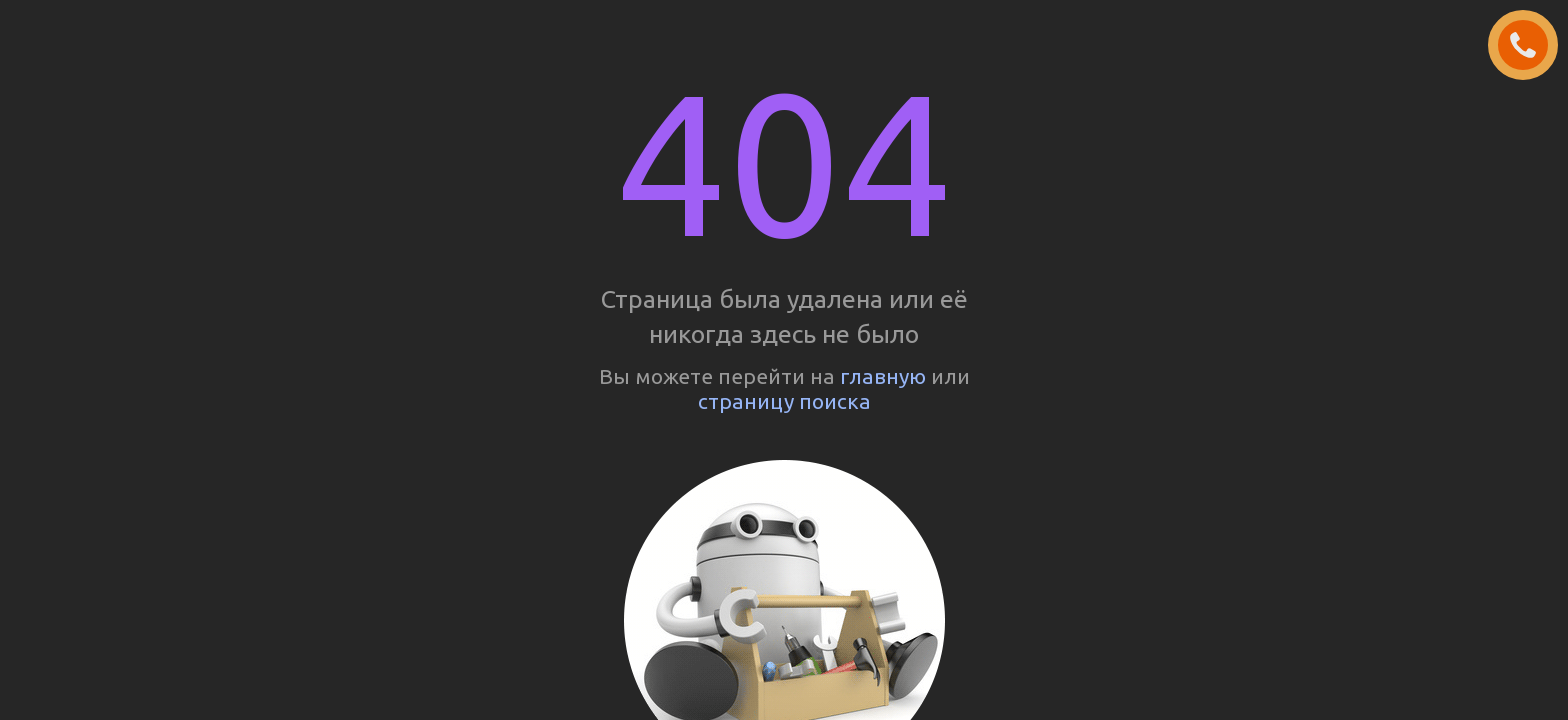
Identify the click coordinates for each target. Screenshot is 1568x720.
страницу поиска (784, 401)
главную (883, 376)
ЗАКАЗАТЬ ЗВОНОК (1531, 46)
